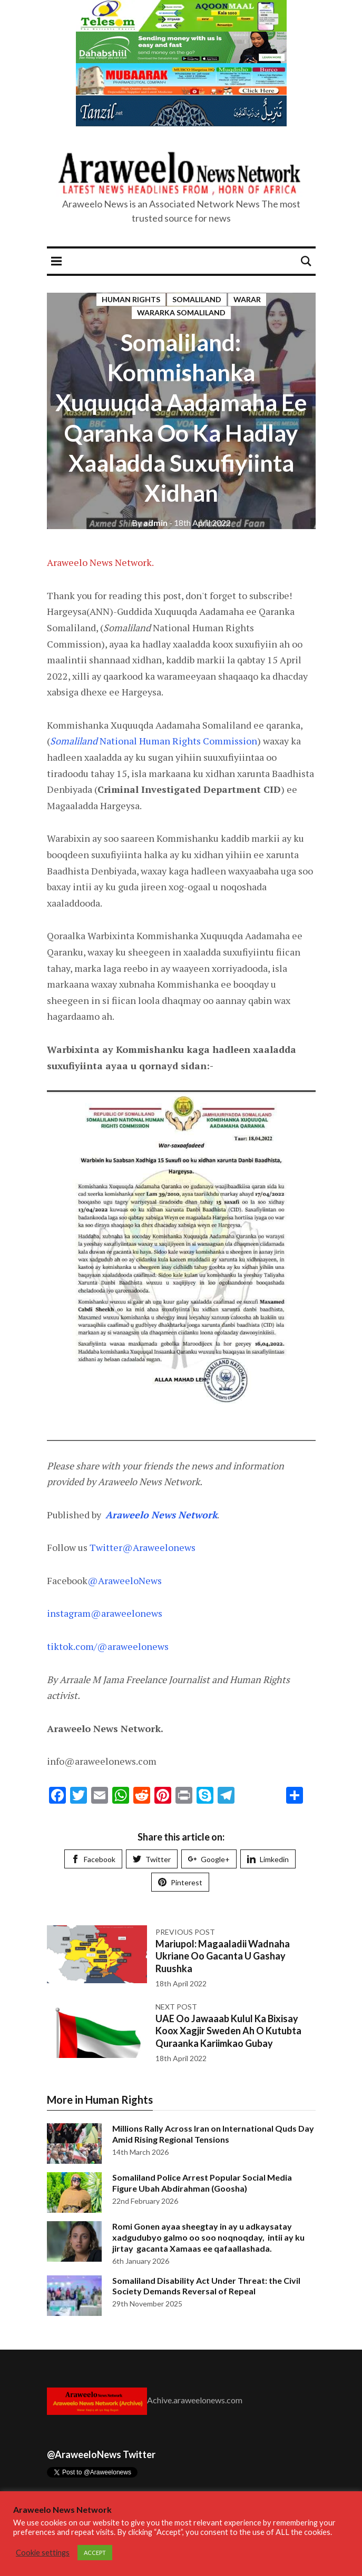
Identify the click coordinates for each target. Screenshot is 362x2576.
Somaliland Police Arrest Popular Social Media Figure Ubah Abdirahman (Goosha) (202, 2182)
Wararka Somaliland (181, 312)
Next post (176, 2006)
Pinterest (180, 1882)
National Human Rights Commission (153, 740)
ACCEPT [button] (95, 2552)
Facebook (93, 1859)
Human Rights (131, 299)
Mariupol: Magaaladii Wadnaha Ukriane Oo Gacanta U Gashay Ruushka (222, 1956)
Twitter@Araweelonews (142, 1547)
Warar (247, 299)
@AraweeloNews (124, 1580)
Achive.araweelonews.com (194, 2400)
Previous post (185, 1931)
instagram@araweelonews (104, 1613)
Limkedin (268, 1859)
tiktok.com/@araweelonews (108, 1646)
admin (150, 523)
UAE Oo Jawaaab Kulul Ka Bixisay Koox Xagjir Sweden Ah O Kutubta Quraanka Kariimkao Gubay (228, 2031)
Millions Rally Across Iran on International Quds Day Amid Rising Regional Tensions (213, 2133)
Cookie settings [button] (43, 2552)
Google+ (209, 1859)
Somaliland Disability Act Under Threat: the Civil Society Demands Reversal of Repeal (206, 2285)
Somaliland (196, 299)
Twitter (152, 1859)
